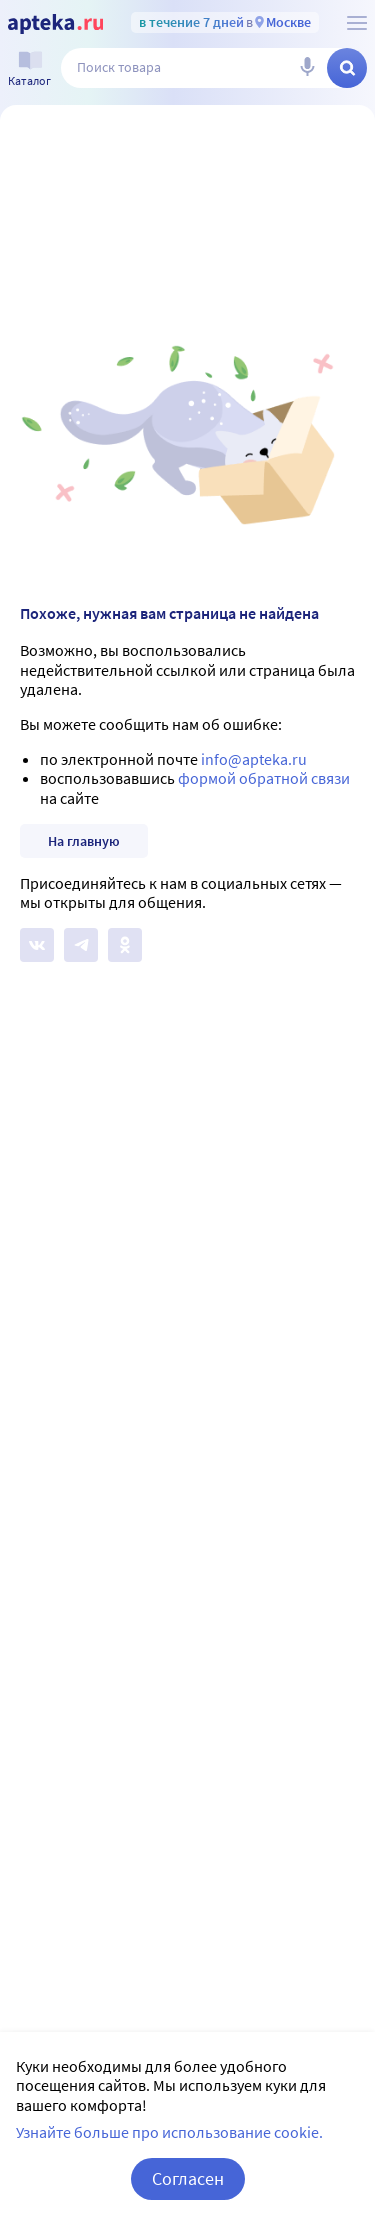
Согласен (188, 2178)
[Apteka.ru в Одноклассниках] (125, 945)
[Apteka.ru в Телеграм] (81, 945)
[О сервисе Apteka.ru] (357, 23)
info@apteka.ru (254, 759)
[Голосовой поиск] (307, 68)
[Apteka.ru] (55, 24)
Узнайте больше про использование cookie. (169, 2132)
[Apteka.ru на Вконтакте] (37, 945)
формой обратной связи (264, 778)
